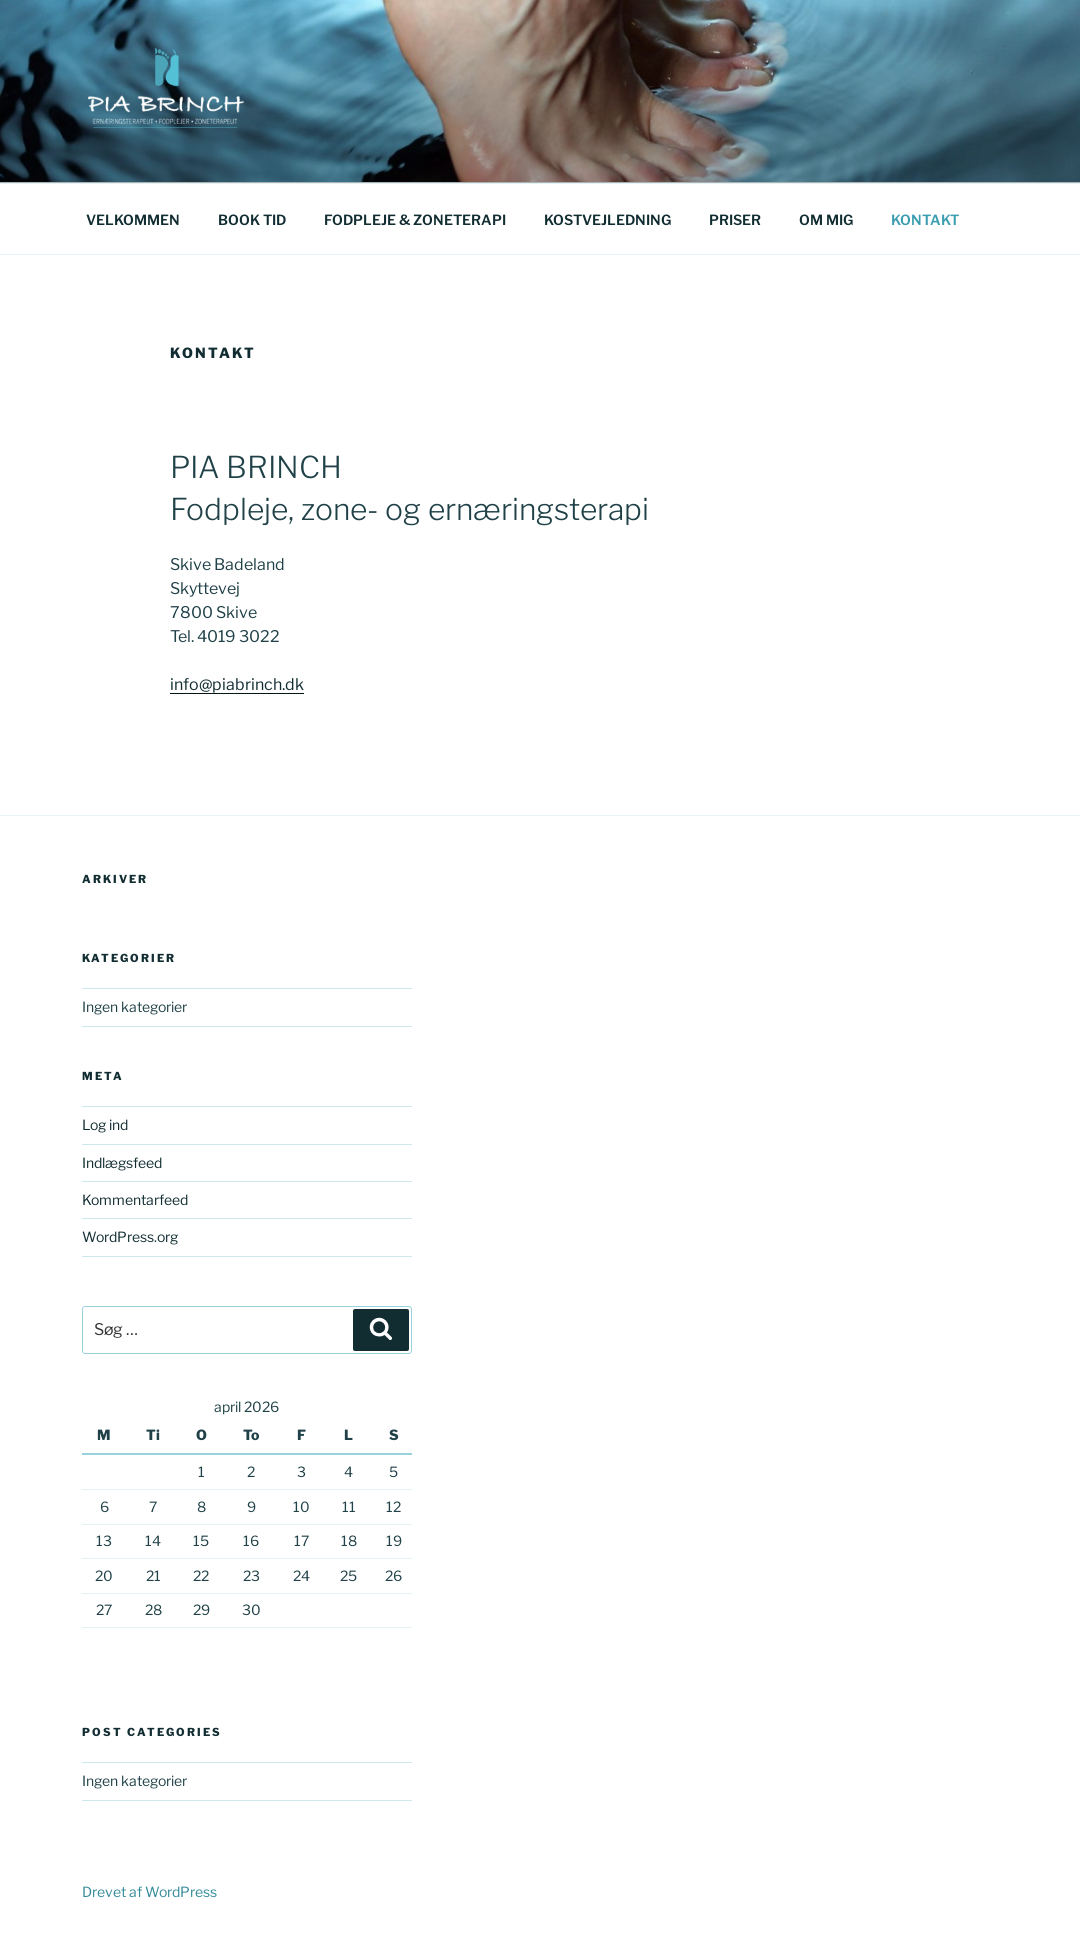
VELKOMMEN (133, 219)
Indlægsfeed (122, 1162)
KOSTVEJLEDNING (607, 219)
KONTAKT (925, 219)
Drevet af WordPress (149, 1891)
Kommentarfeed (135, 1199)
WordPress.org (130, 1236)
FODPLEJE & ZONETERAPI (415, 219)
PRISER (735, 219)
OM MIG (826, 219)
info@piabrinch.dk (237, 684)
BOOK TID (252, 219)
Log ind (105, 1124)
